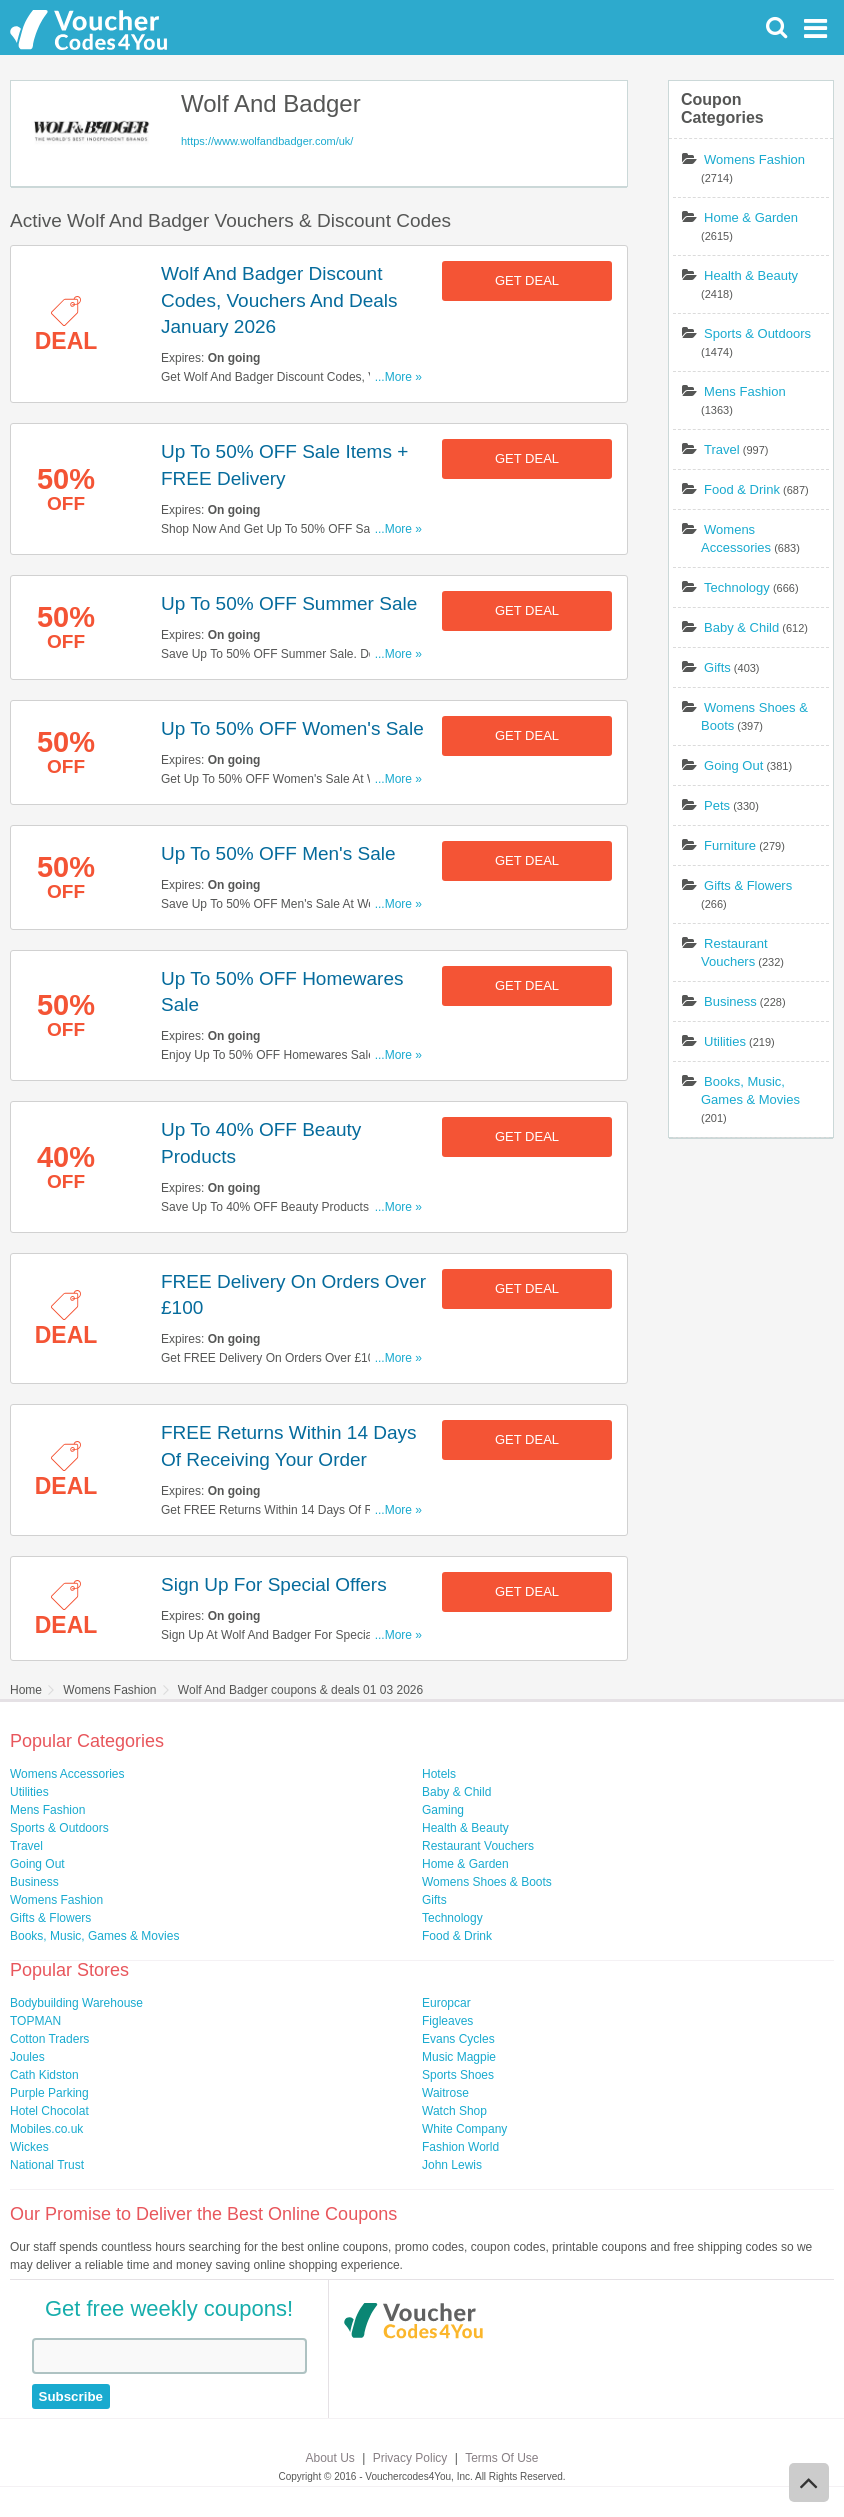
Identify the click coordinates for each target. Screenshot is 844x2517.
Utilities (725, 1041)
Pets (717, 805)
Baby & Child (741, 627)
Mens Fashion (745, 391)
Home (26, 1690)
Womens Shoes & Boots (487, 1882)
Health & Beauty (751, 275)
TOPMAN (35, 2021)
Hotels (439, 1774)
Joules (27, 2057)
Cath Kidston (44, 2075)
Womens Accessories (67, 1774)
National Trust (47, 2165)
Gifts (717, 667)
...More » (398, 377)
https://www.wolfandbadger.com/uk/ (267, 141)
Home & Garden (751, 217)
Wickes (29, 2147)
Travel (722, 449)
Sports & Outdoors (757, 333)
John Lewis (452, 2165)
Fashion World (460, 2147)
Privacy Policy (410, 2458)
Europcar (446, 2003)
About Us (330, 2458)
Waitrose (445, 2093)
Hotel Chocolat (49, 2111)
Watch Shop (454, 2111)
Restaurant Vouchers (478, 1846)
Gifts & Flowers (748, 885)
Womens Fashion (754, 159)
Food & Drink (742, 489)
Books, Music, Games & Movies (94, 1936)
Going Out (733, 765)
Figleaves (447, 2021)
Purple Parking (49, 2093)
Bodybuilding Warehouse (76, 2003)
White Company (464, 2129)
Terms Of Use (501, 2458)
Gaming (443, 1810)
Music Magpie (459, 2057)
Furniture (730, 845)
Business (730, 1001)
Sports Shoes (458, 2075)
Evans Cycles (458, 2039)
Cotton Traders (49, 2039)
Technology (737, 587)
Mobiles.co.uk (46, 2129)
